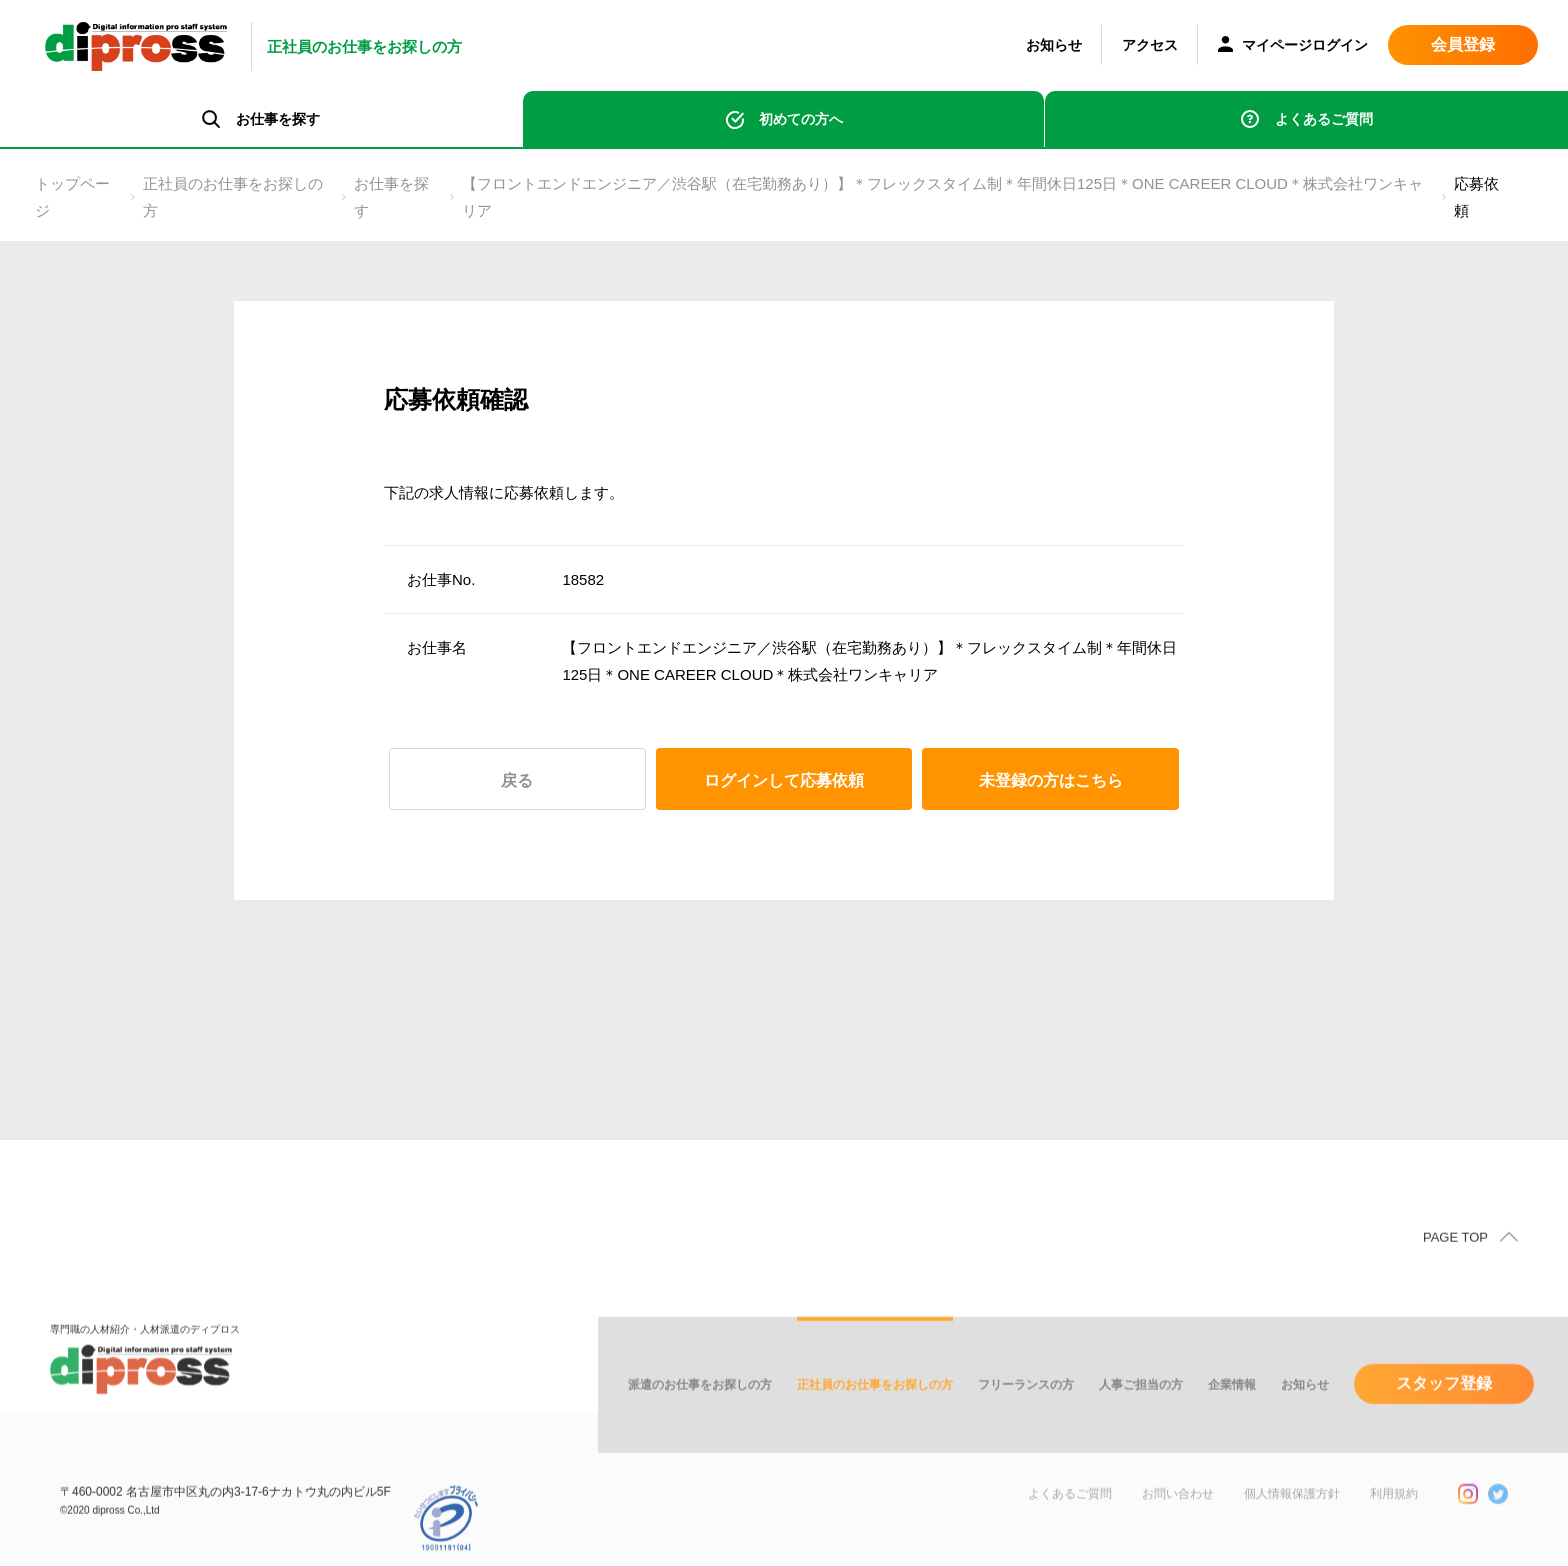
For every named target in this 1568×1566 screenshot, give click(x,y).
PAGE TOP (1455, 1270)
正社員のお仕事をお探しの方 (233, 197)
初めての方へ (801, 119)
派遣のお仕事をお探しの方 (700, 1418)
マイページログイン (1293, 46)
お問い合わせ (1178, 1527)
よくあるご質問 (1324, 119)
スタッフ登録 (1444, 1416)
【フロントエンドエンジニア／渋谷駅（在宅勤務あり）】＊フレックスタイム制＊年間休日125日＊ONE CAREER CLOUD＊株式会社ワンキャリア (942, 197)
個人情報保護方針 (1292, 1527)
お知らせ (1054, 45)
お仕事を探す (391, 197)
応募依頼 (1476, 197)
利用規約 (1394, 1527)
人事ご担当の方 (1141, 1418)
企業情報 (1232, 1418)
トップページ (72, 197)
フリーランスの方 (1026, 1418)
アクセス (1150, 45)
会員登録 (1463, 44)
